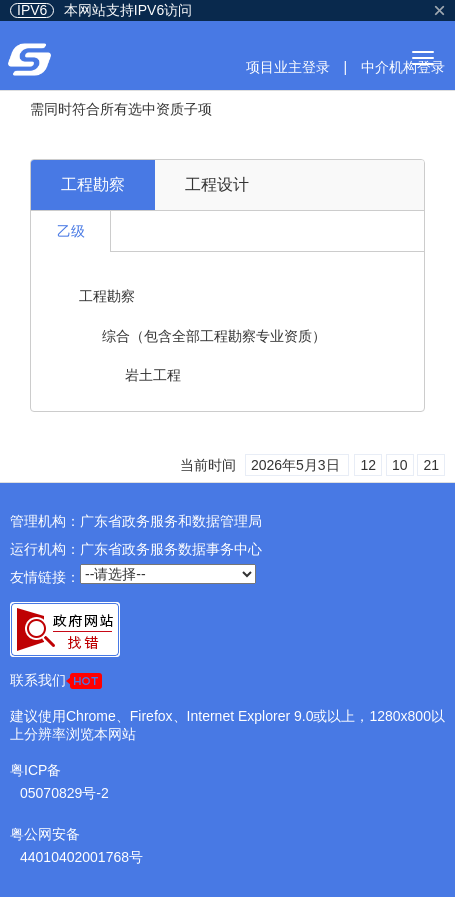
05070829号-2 (64, 793)
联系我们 (56, 680)
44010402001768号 (81, 857)
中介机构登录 (403, 67)
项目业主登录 (288, 67)
